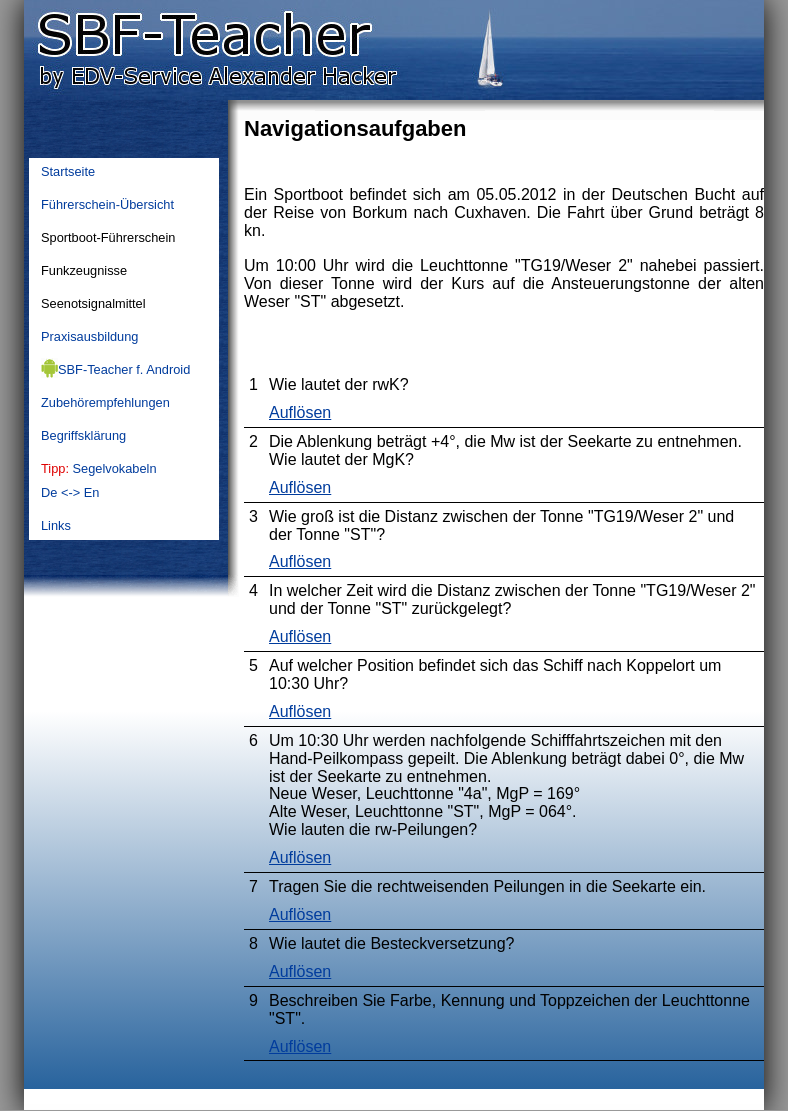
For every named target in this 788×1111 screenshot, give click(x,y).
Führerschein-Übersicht (107, 204)
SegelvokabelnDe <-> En (99, 480)
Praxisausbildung (89, 336)
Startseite (68, 171)
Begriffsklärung (83, 435)
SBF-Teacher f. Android (115, 368)
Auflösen (300, 412)
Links (56, 525)
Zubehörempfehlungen (105, 402)
